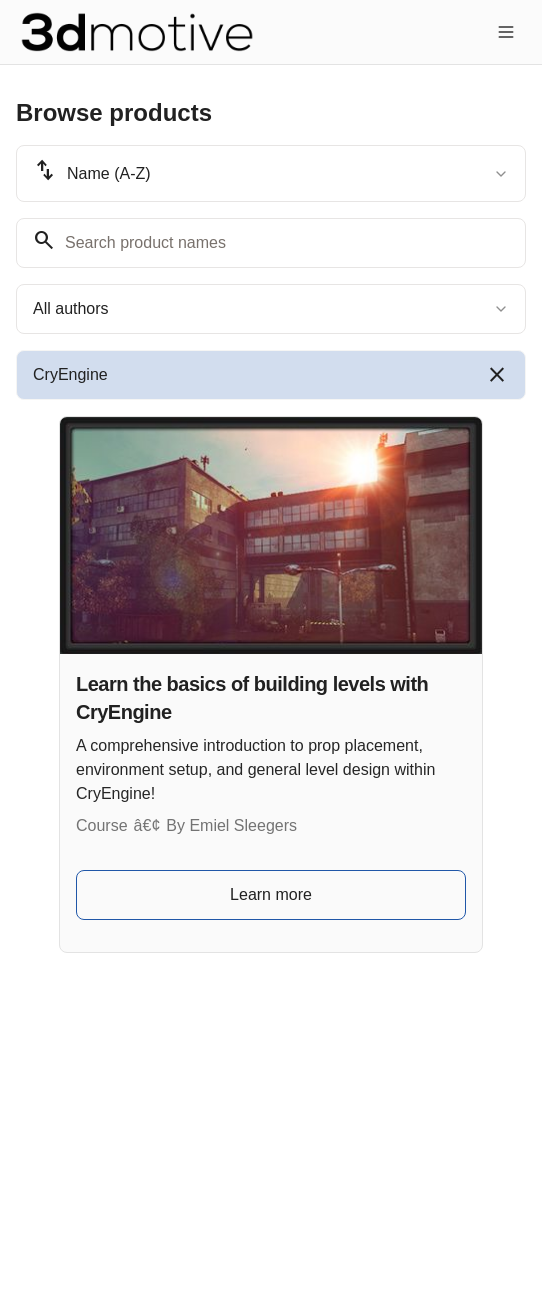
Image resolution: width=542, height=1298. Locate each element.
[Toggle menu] (506, 32)
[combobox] (271, 173)
